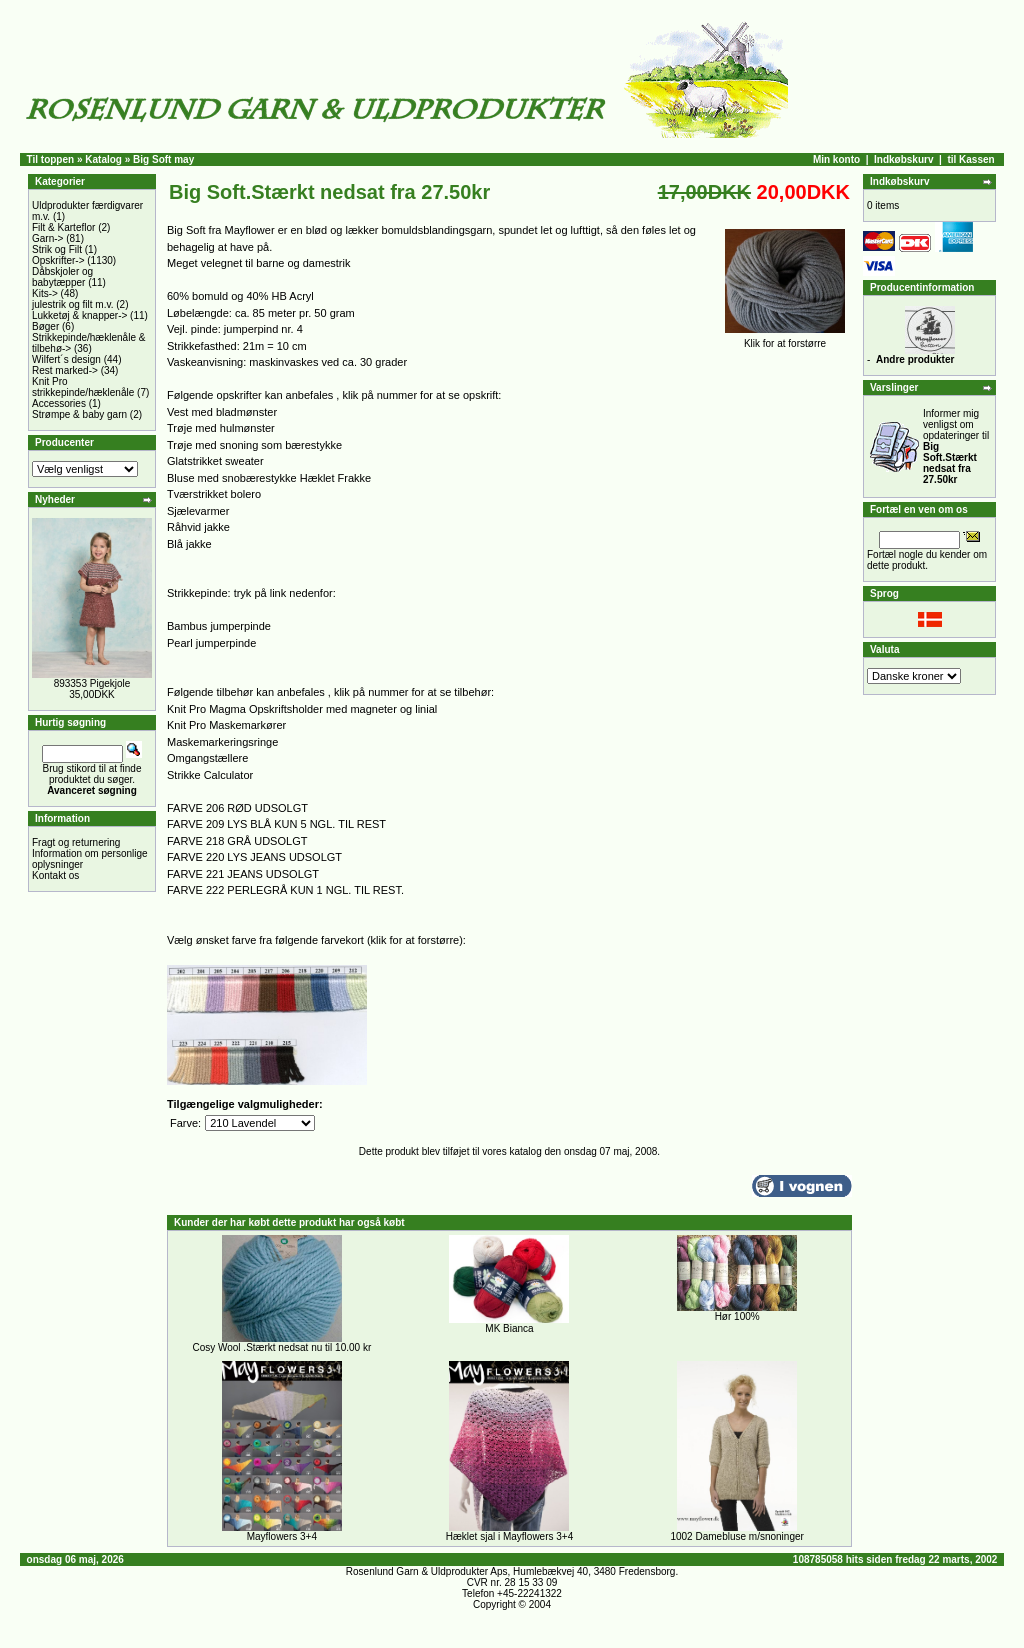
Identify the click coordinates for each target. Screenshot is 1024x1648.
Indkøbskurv (903, 159)
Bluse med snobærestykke (232, 478)
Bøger (45, 326)
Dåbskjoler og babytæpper (62, 277)
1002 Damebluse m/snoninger (736, 1536)
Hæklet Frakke (336, 478)
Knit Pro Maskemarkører (226, 725)
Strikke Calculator (210, 775)
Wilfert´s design (66, 359)
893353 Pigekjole (92, 683)
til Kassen (970, 159)
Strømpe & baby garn (79, 414)
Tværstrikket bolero (214, 494)
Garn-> (47, 238)
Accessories (59, 403)
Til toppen (51, 159)
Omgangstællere (207, 758)
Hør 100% (737, 1316)
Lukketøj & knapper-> (79, 315)
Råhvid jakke (198, 527)
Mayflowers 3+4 (282, 1536)
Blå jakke (189, 544)
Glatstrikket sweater (215, 461)
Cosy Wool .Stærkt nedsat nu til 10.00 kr (281, 1347)
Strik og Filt (57, 249)
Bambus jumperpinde (219, 626)
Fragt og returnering (76, 842)
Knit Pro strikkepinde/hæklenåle (83, 387)
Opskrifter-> (58, 260)
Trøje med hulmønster (221, 428)
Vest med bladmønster (222, 412)
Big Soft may (163, 159)
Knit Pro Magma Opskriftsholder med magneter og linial (302, 709)
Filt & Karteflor (63, 227)
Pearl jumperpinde (211, 643)
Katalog (103, 159)
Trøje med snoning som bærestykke (254, 445)
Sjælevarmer (198, 511)
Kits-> (45, 293)
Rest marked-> (65, 370)
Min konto (836, 159)
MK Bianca (509, 1328)
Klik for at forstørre (785, 339)
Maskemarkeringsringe (222, 742)
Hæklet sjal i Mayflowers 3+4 (510, 1536)
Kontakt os (55, 875)
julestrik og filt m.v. (73, 304)
